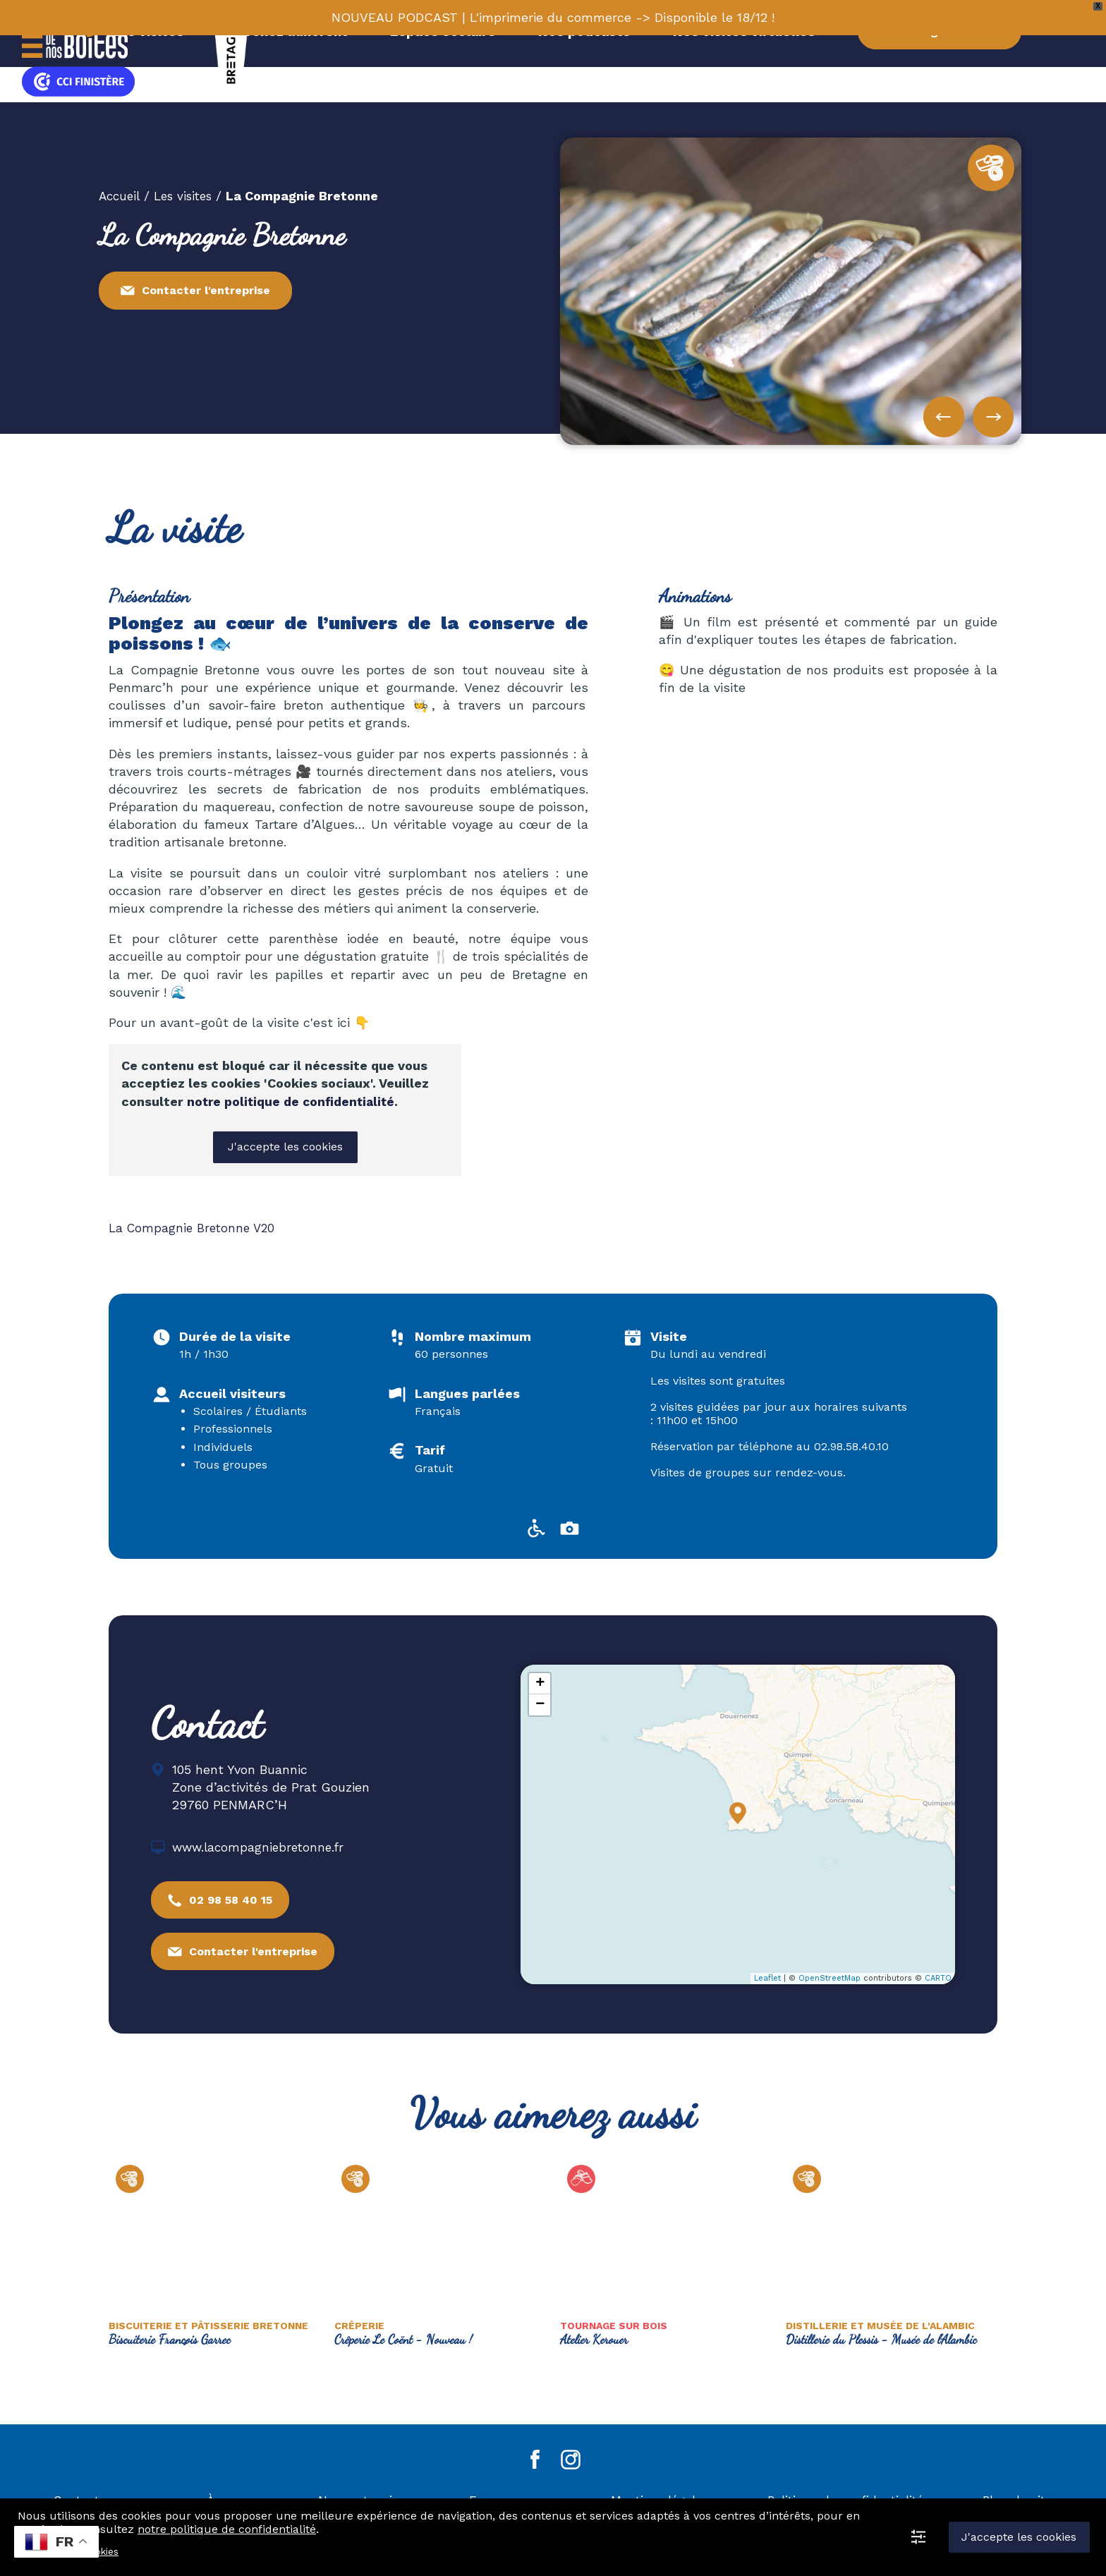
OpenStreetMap (829, 1976)
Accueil (120, 195)
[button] (993, 416)
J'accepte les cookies (285, 1146)
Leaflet (767, 1976)
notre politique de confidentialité (293, 1100)
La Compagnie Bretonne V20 (195, 1226)
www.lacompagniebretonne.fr (261, 1845)
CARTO (938, 1976)
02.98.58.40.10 (851, 1445)
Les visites (189, 195)
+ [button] (540, 1681)
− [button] (540, 1702)
